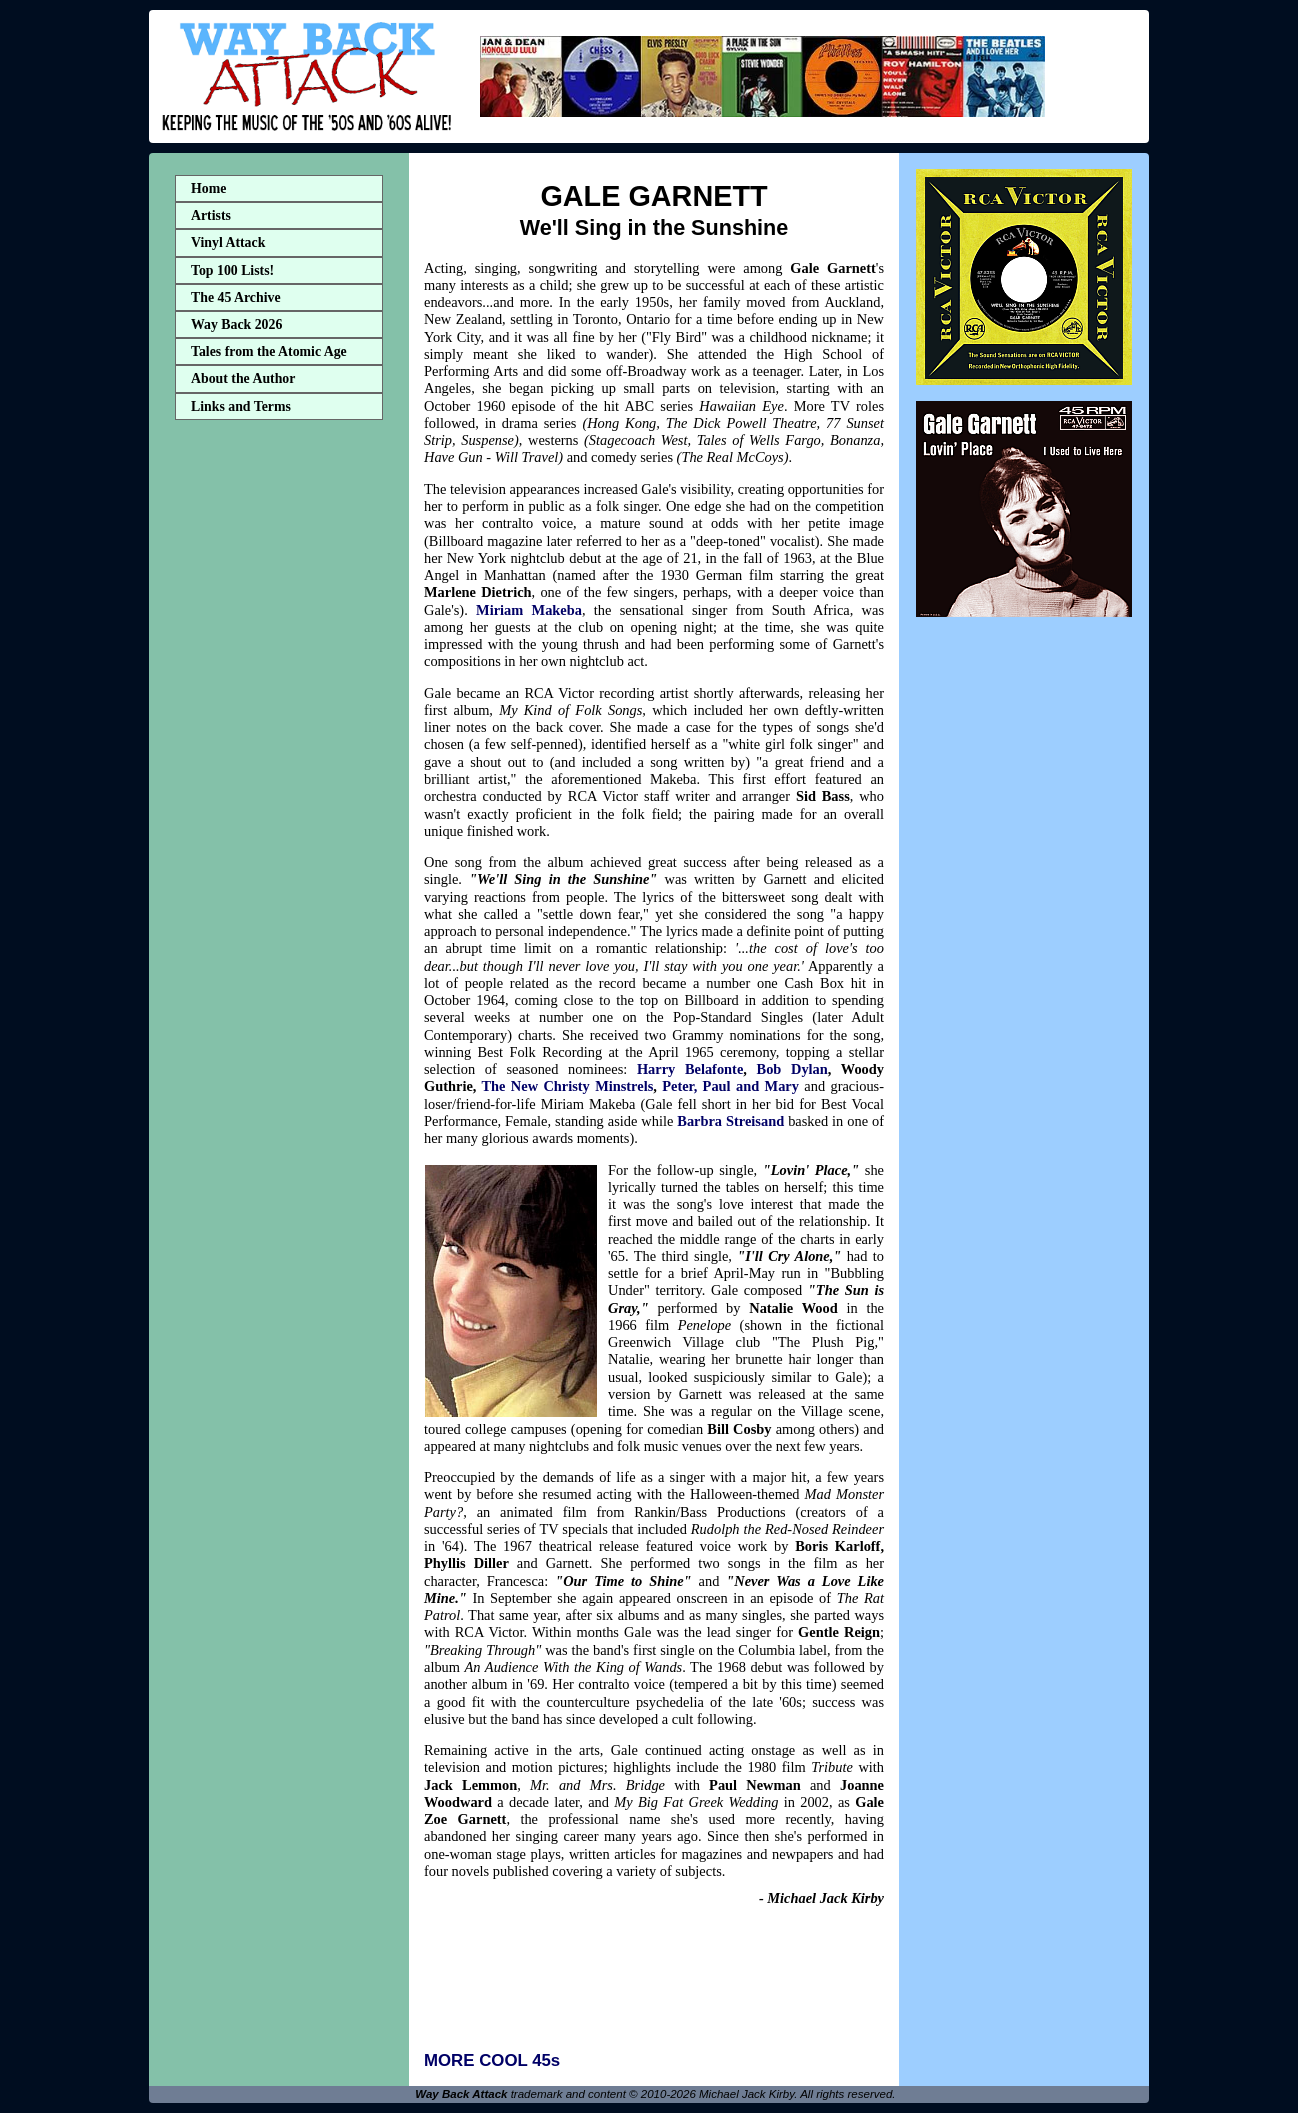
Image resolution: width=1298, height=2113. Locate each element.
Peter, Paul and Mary (730, 1086)
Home (208, 188)
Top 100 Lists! (232, 270)
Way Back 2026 (236, 324)
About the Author (243, 378)
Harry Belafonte (690, 1069)
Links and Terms (241, 406)
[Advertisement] (279, 743)
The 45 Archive (236, 297)
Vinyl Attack (228, 242)
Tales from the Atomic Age (269, 351)
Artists (211, 215)
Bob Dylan (792, 1069)
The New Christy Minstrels (567, 1086)
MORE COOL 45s (492, 2060)
